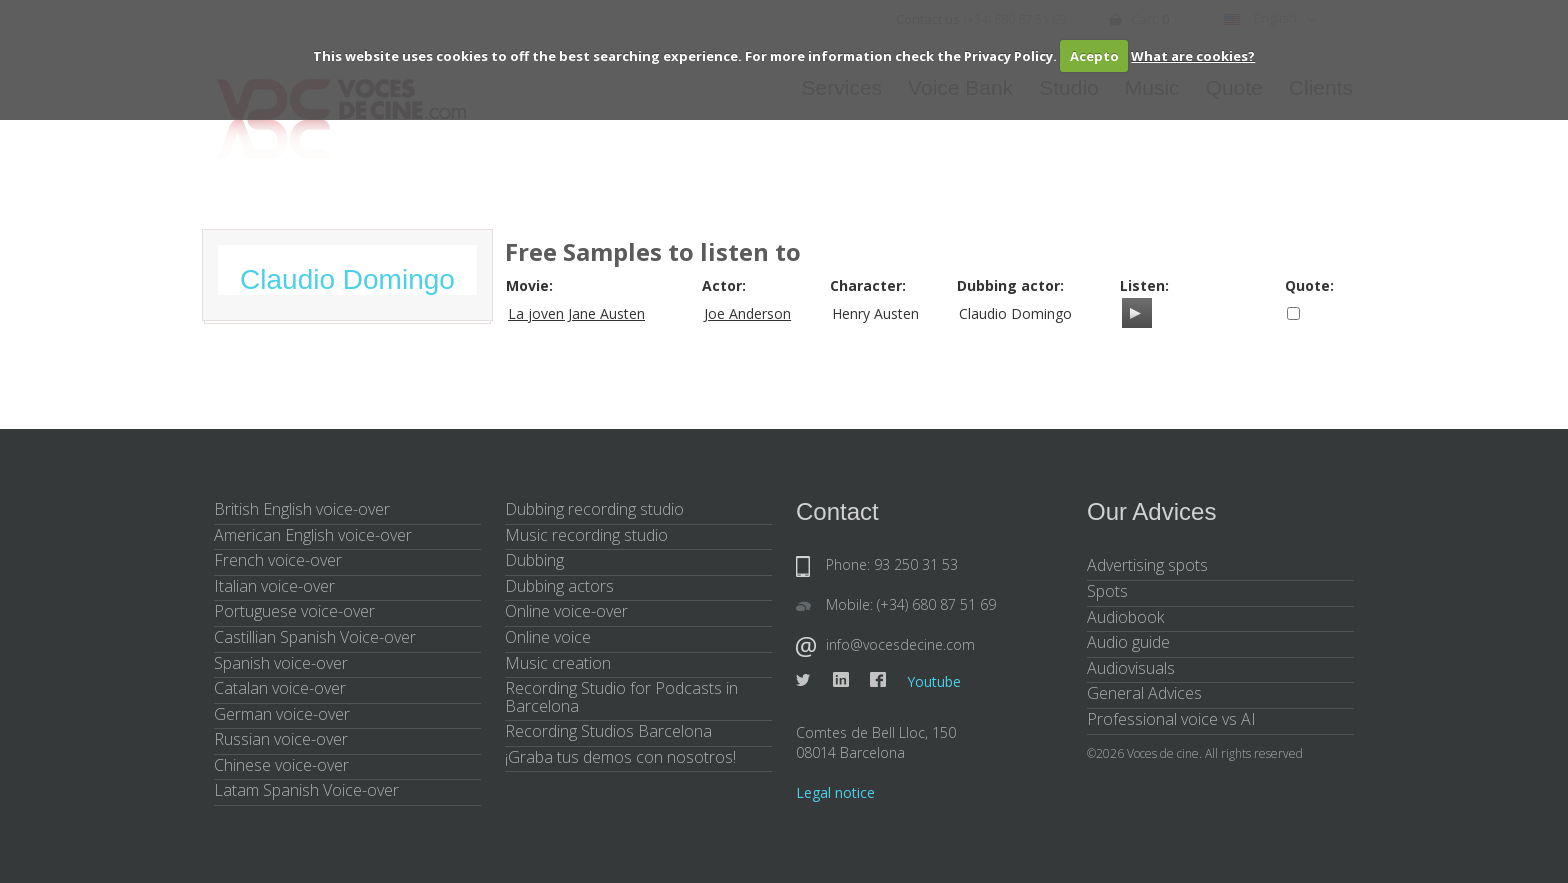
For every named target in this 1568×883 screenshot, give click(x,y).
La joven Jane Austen (576, 313)
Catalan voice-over (280, 688)
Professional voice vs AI (1171, 719)
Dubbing (534, 560)
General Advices (1144, 693)
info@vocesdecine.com (900, 644)
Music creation (558, 663)
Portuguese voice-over (294, 611)
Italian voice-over (274, 586)
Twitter (804, 680)
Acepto (1094, 56)
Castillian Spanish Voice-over (315, 637)
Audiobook (1125, 617)
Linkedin (841, 680)
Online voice (548, 637)
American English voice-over (313, 535)
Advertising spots (1147, 565)
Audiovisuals (1131, 668)
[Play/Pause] (1135, 313)
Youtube (934, 681)
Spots (1107, 591)
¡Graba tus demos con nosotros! (620, 757)
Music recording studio (586, 535)
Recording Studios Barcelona (608, 731)
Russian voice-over (281, 739)
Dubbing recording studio (594, 509)
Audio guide (1128, 642)
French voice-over (278, 560)
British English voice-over (302, 509)
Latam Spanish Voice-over (306, 790)
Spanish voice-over (281, 663)
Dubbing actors (559, 586)
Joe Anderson (747, 313)
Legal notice (835, 792)
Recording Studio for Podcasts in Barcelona (621, 697)
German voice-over (282, 714)
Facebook (878, 680)
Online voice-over (566, 611)
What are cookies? (1193, 56)
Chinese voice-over (281, 765)
